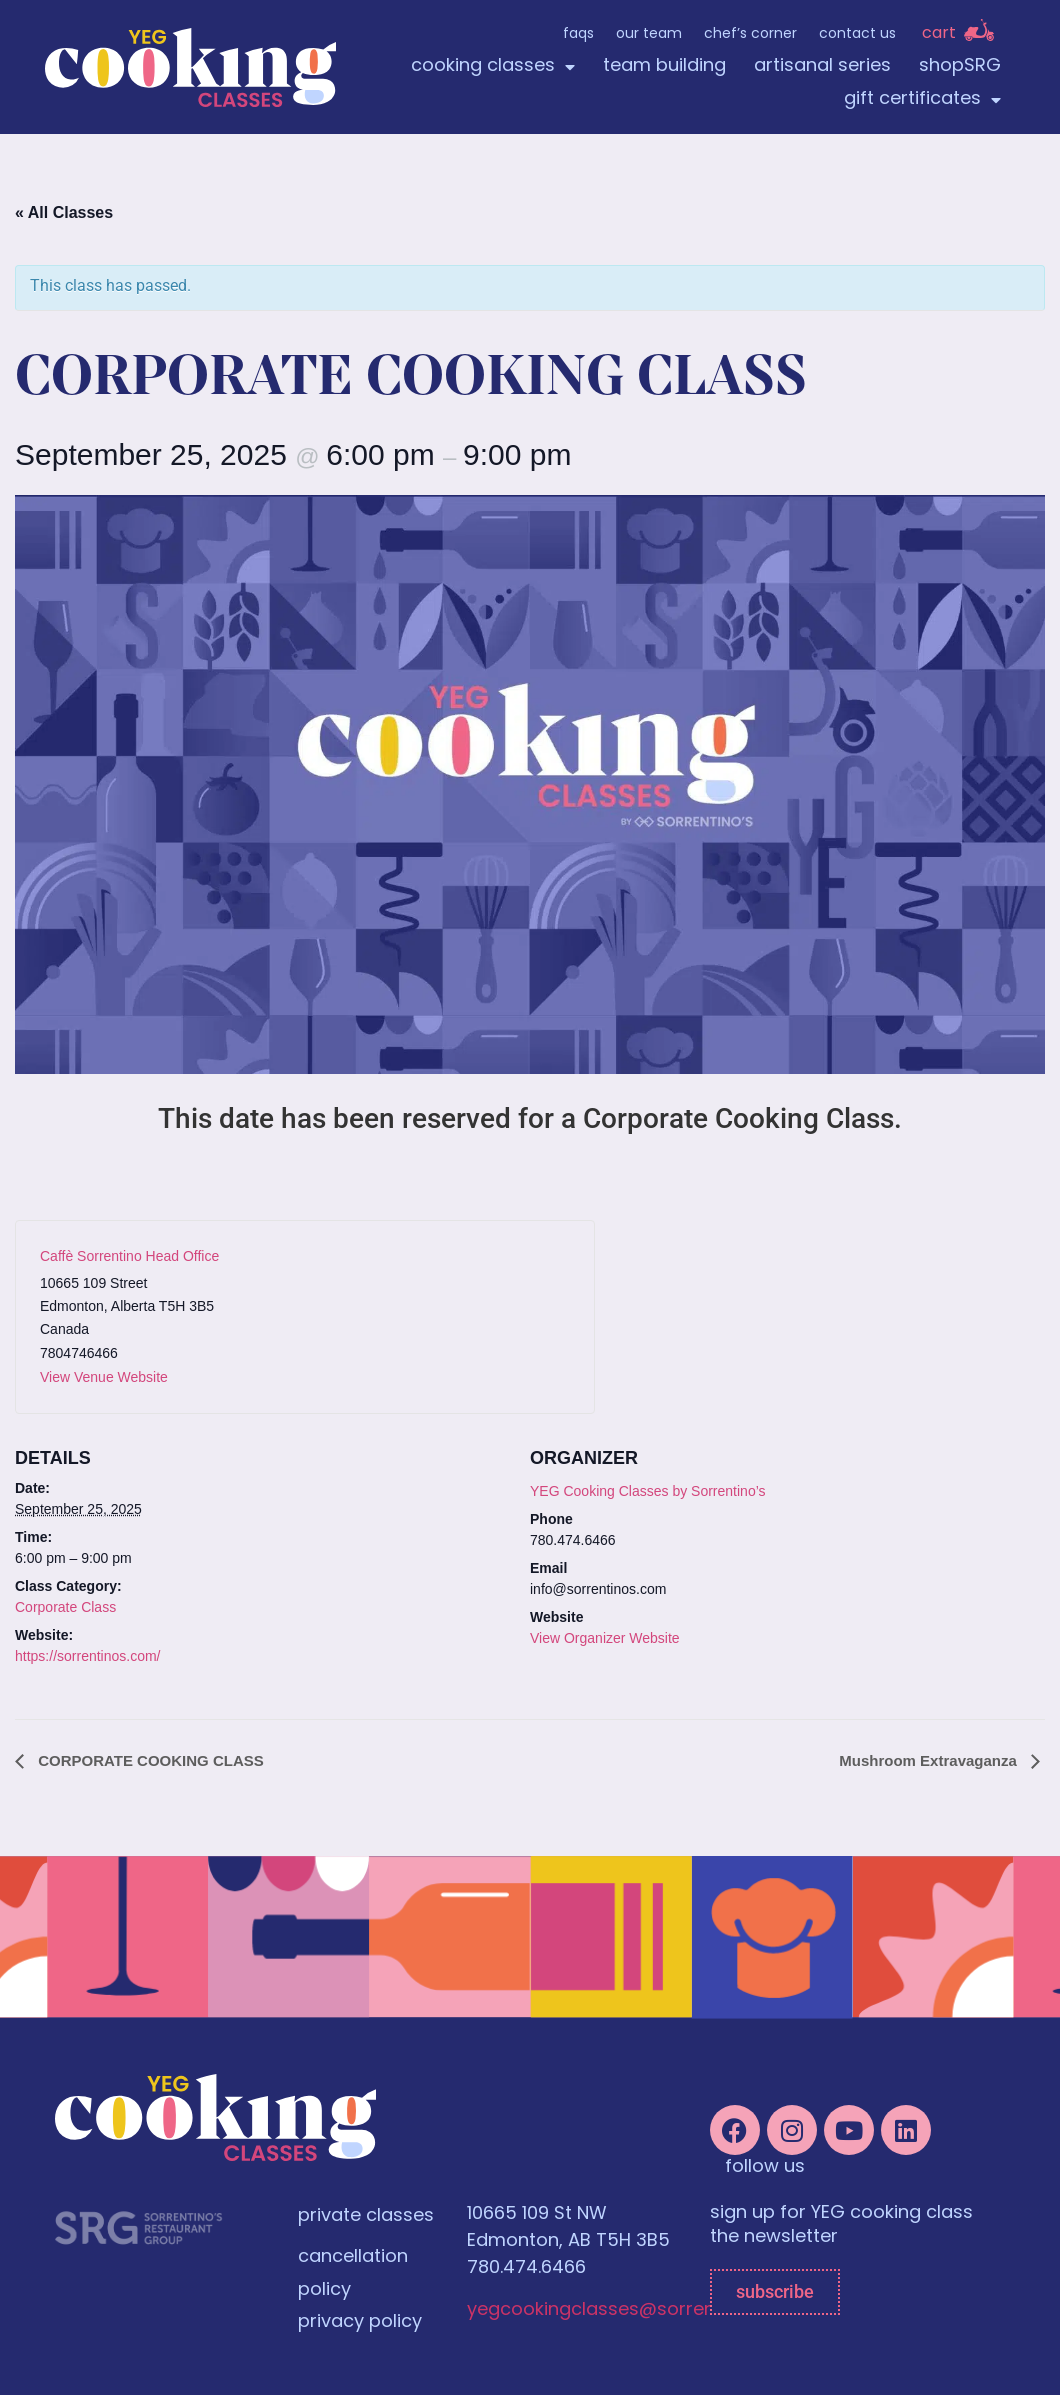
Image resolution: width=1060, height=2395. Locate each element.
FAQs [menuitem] (578, 34)
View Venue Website (104, 1377)
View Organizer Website (605, 1638)
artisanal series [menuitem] (822, 66)
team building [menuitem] (664, 66)
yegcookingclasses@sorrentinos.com (635, 2310)
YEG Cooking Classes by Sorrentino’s (648, 1491)
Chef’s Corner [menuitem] (750, 34)
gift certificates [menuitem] (922, 99)
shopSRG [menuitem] (960, 66)
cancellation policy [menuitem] (353, 2274)
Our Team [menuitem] (649, 34)
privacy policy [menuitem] (360, 2322)
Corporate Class (65, 1607)
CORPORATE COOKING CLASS (149, 1760)
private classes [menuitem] (366, 2216)
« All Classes (64, 212)
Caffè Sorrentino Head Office (129, 1256)
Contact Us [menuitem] (857, 34)
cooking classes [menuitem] (493, 66)
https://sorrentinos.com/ (88, 1656)
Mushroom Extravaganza (930, 1760)
